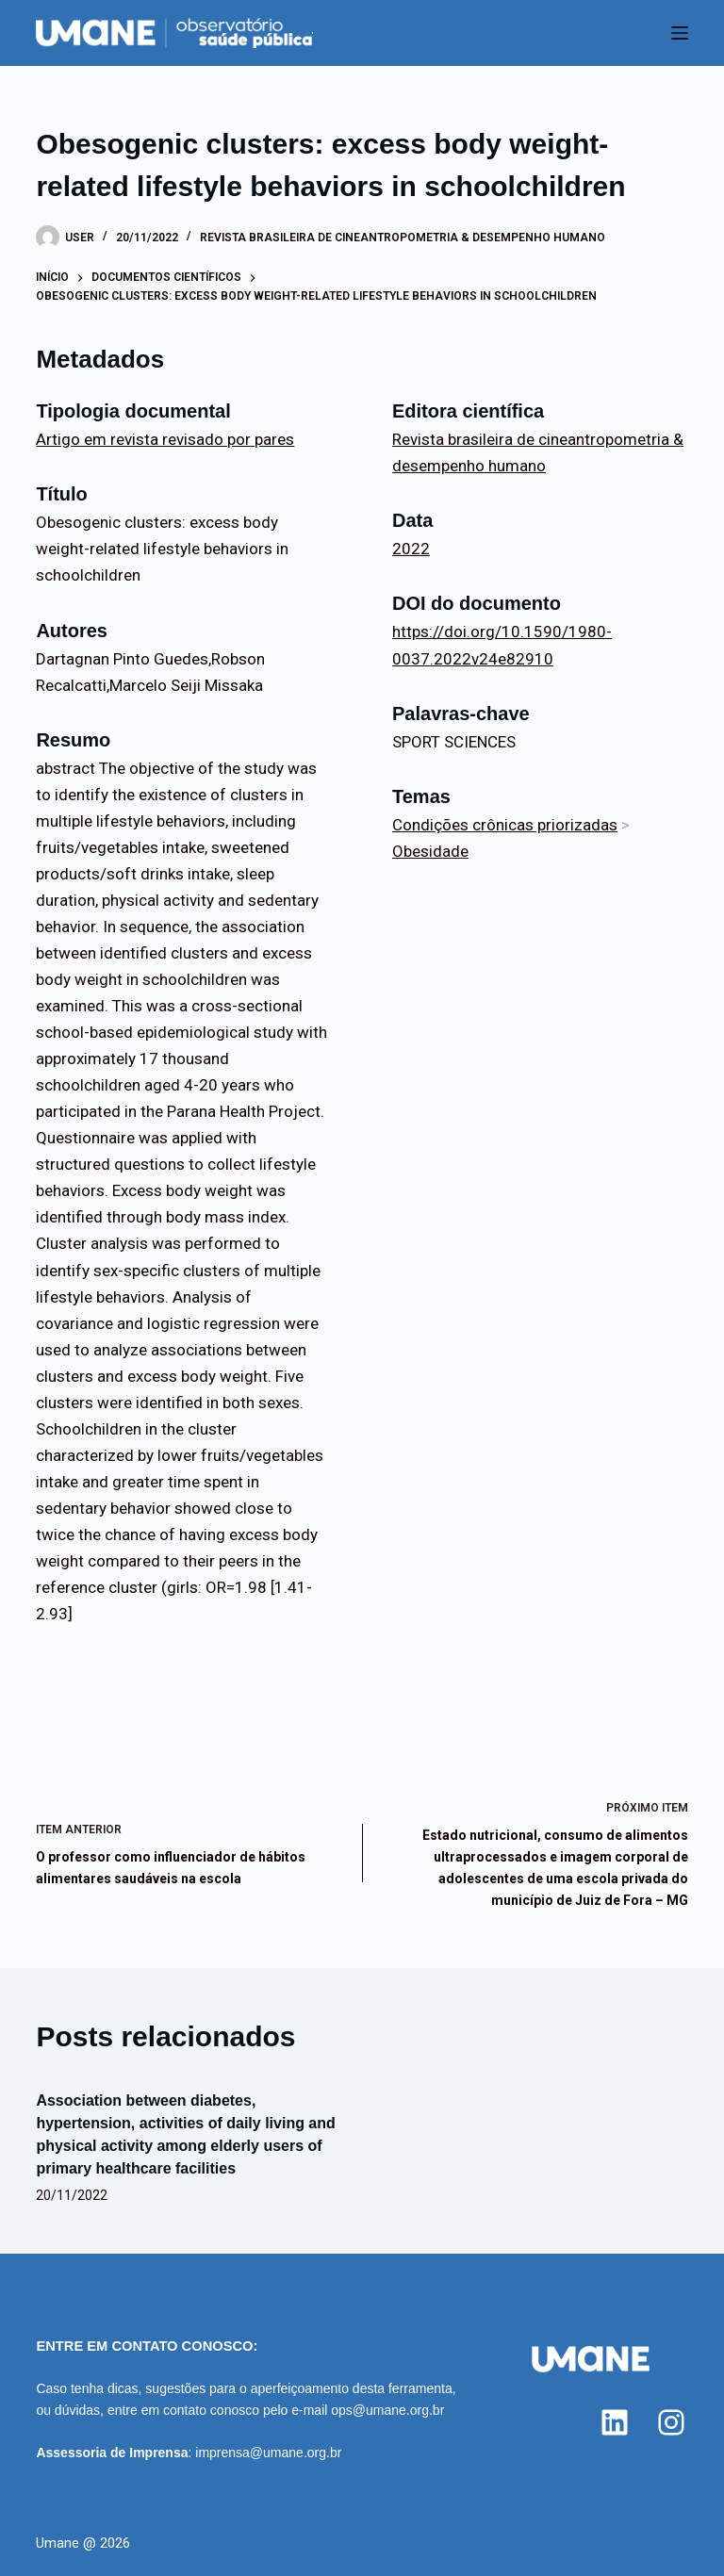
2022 (411, 548)
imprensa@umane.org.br (268, 2452)
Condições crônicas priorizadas (504, 824)
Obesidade (430, 851)
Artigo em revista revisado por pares (165, 439)
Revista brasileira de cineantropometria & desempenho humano (402, 237)
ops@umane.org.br (387, 2410)
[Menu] (679, 33)
